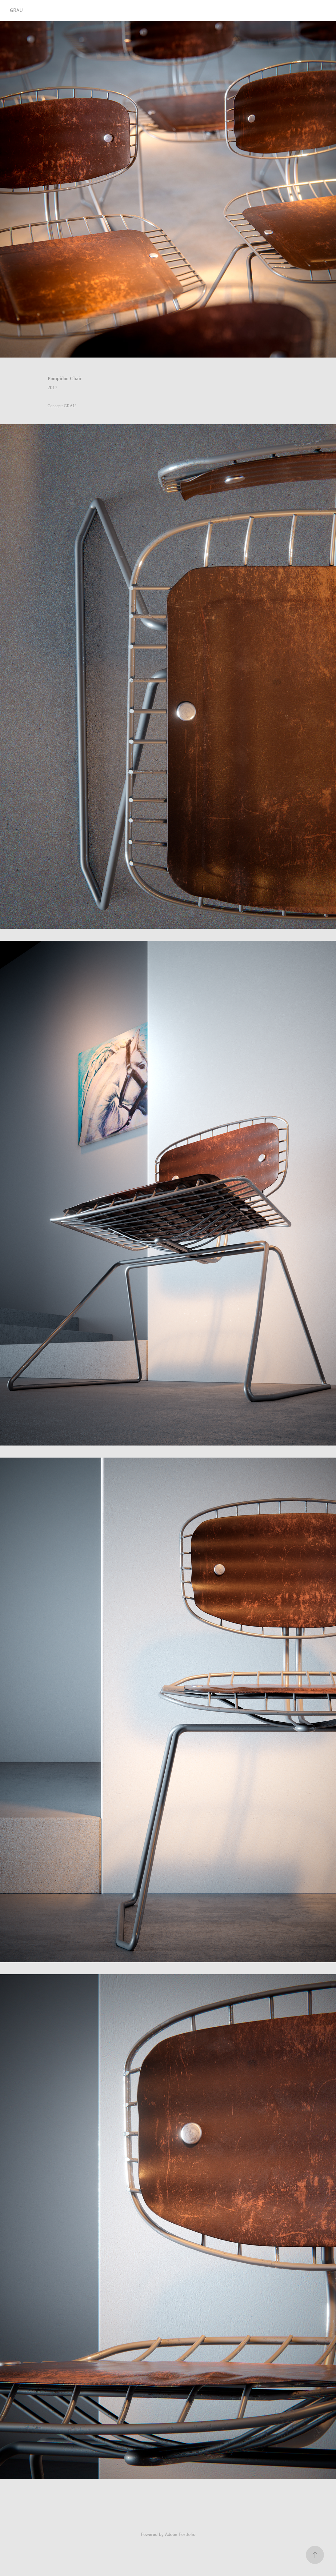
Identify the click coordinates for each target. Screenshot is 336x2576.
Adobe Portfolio (180, 2534)
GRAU (16, 10)
